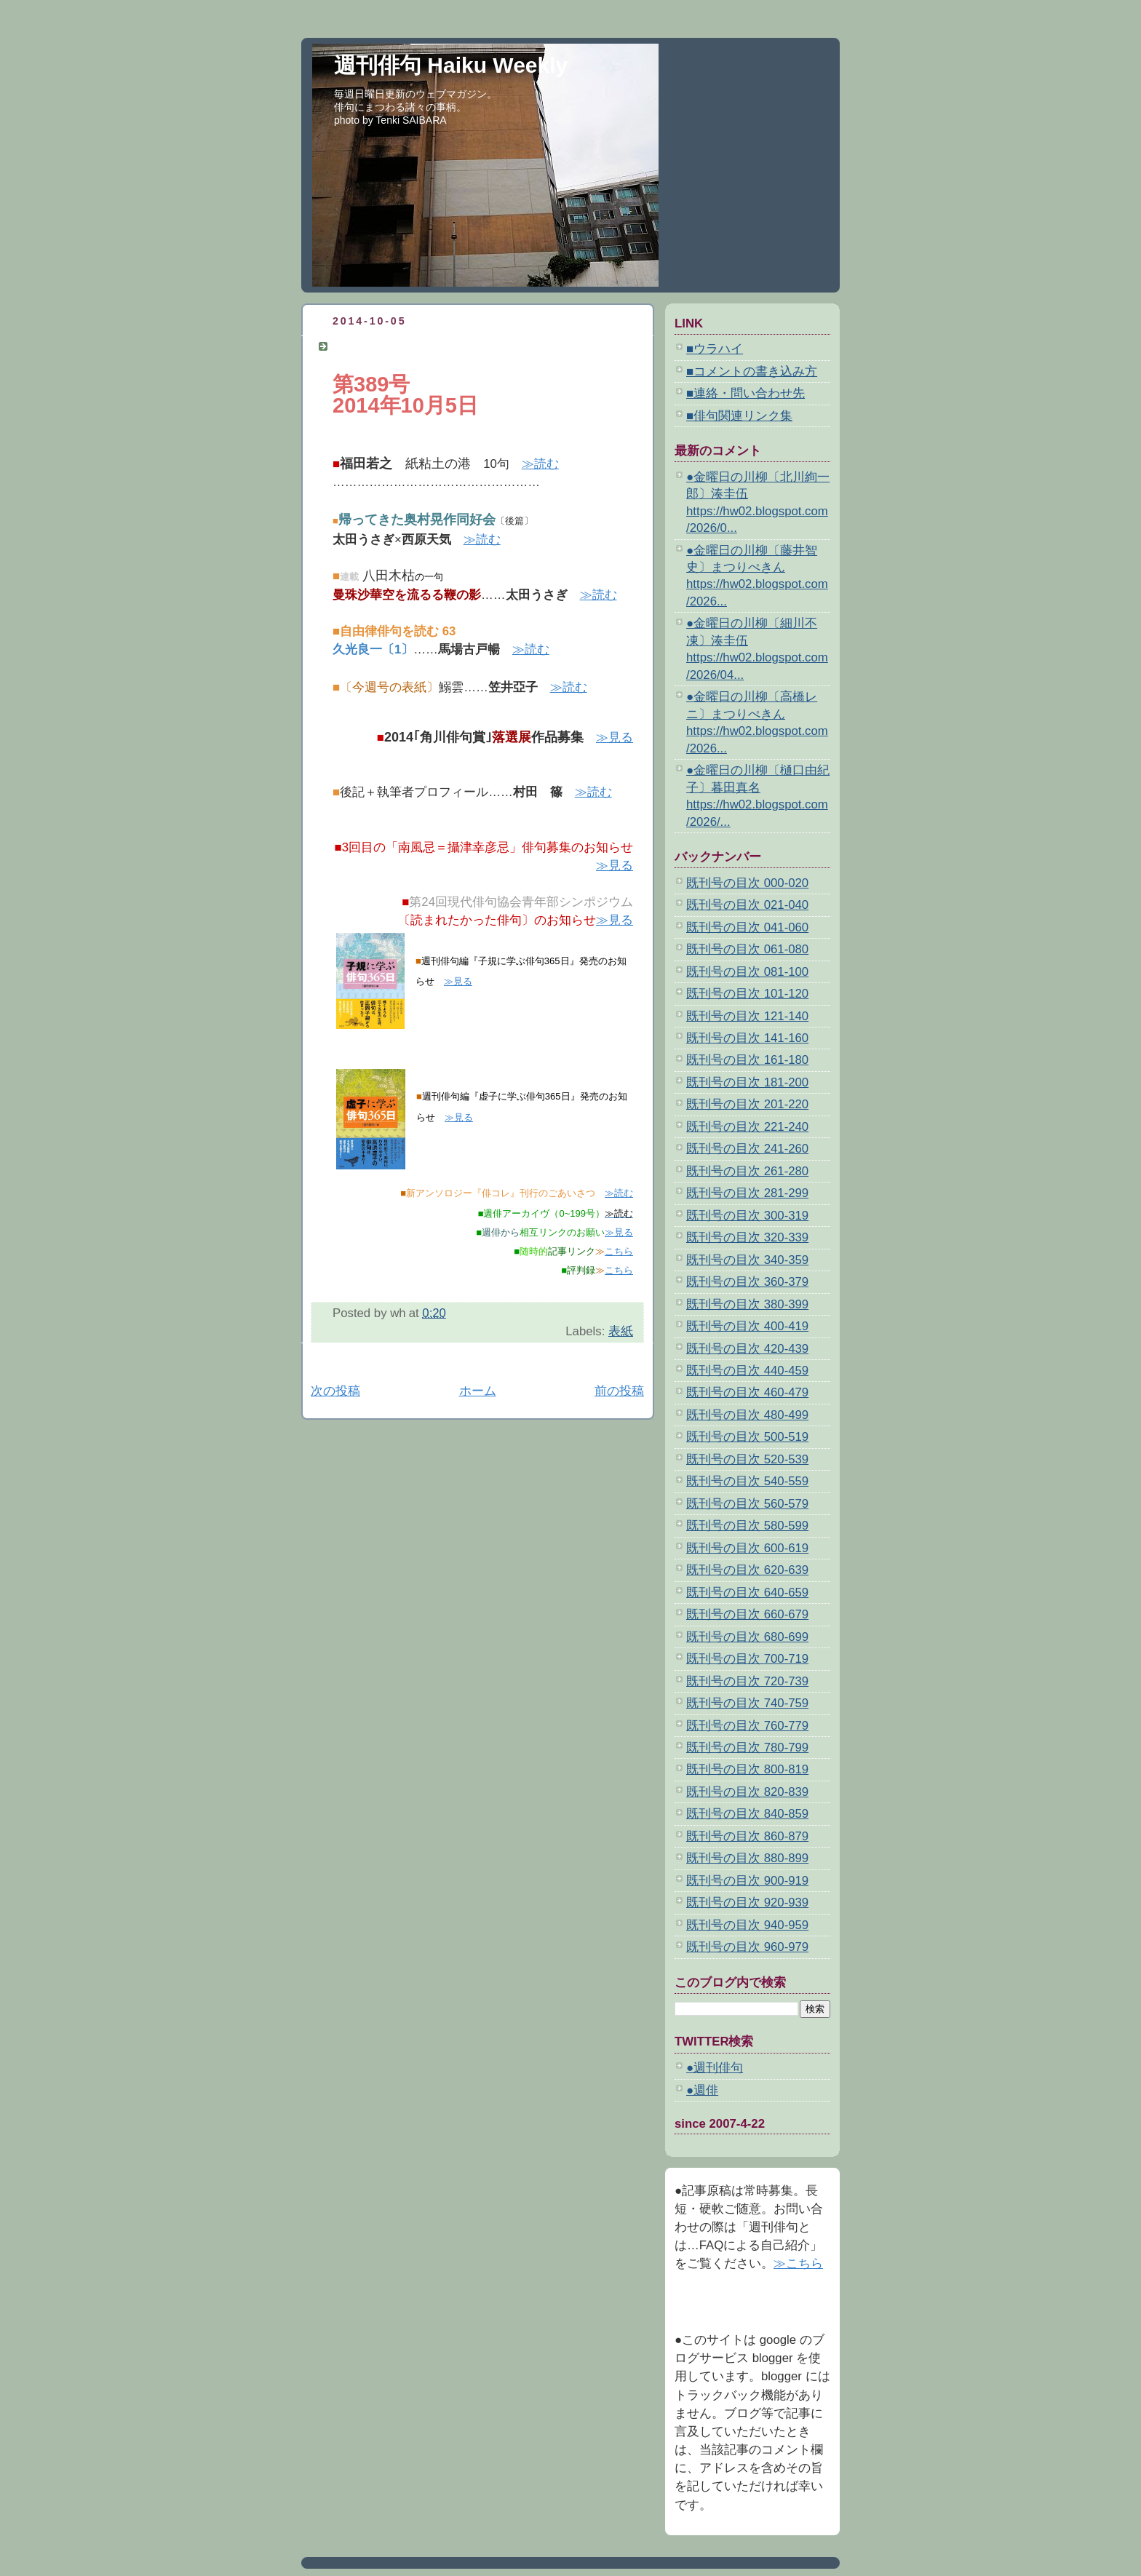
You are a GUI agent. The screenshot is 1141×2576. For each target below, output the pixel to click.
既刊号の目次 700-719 (747, 1659)
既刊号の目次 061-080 (747, 949)
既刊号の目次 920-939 (747, 1902)
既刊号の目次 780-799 (747, 1747)
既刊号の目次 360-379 (747, 1282)
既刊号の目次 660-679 (747, 1614)
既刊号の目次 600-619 (747, 1548)
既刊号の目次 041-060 (747, 927)
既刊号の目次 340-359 (747, 1260)
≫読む (540, 464)
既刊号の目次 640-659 (747, 1592)
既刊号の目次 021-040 (747, 905)
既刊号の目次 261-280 (747, 1171)
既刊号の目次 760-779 (747, 1726)
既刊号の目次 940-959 (747, 1925)
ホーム (477, 1391)
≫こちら (798, 2263)
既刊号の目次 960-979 (747, 1947)
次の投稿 (335, 1391)
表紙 (620, 1331)
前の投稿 (619, 1391)
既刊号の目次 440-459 (747, 1371)
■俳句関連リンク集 (739, 416)
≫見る (614, 737)
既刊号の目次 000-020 (747, 883)
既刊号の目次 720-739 (747, 1681)
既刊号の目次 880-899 (747, 1858)
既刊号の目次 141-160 (747, 1038)
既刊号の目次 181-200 (747, 1082)
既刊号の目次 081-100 (747, 972)
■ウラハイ (714, 349)
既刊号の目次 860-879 (747, 1836)
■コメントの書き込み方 (751, 371)
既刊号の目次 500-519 (747, 1437)
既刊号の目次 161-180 (747, 1060)
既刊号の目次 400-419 (747, 1326)
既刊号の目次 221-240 (747, 1127)
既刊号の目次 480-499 (747, 1415)
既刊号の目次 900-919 (747, 1881)
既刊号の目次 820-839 (747, 1792)
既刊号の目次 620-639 (747, 1570)
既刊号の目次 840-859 (747, 1814)
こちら (619, 1251)
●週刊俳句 (714, 2068)
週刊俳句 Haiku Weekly (451, 65)
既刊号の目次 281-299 (747, 1193)
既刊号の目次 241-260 (747, 1149)
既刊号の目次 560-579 (747, 1504)
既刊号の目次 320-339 (747, 1237)
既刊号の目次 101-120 (747, 994)
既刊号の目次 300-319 (747, 1216)
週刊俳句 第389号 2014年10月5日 (434, 346)
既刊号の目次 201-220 (747, 1104)
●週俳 (702, 2090)
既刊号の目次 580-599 (747, 1526)
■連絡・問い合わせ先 (745, 393)
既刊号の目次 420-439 (747, 1349)
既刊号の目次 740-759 (747, 1703)
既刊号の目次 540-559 (747, 1481)
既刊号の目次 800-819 (747, 1769)
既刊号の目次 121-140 (747, 1016)
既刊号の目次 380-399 (747, 1304)
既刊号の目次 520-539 (747, 1459)
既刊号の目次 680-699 (747, 1637)
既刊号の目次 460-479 (747, 1392)
